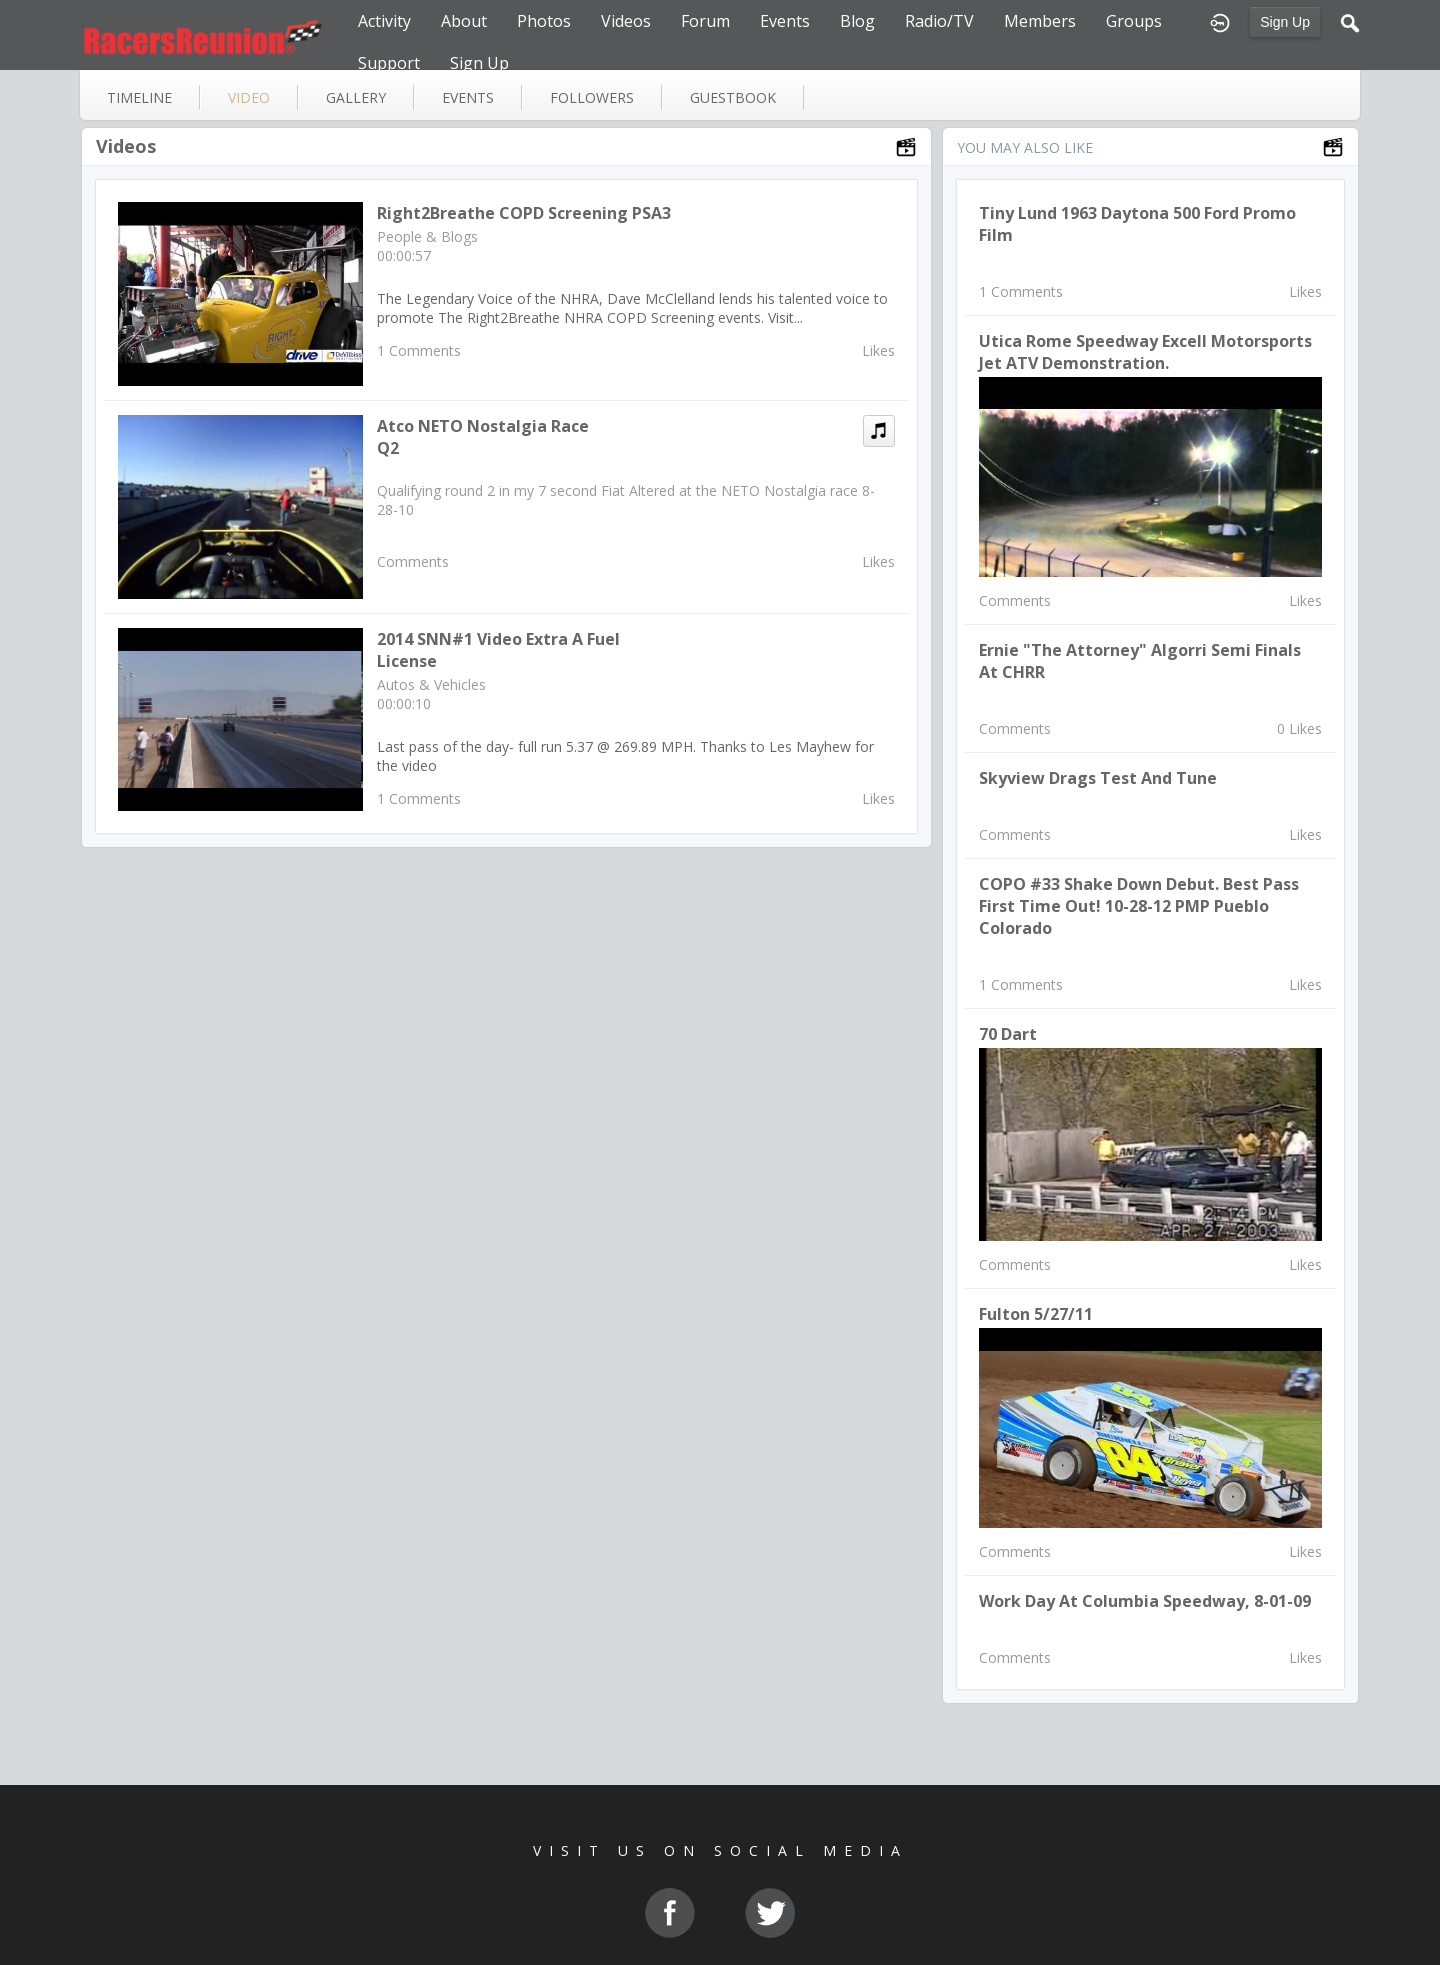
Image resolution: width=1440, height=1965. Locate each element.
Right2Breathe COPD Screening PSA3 (524, 213)
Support (389, 63)
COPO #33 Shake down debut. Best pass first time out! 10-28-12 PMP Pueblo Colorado (1139, 906)
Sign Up (1285, 22)
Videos (626, 21)
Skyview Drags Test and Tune (1098, 778)
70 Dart (1008, 1034)
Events (785, 21)
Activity (384, 21)
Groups (1134, 21)
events (468, 97)
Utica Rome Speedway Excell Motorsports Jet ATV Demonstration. (1145, 352)
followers (592, 97)
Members (1040, 21)
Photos (544, 21)
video (249, 97)
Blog (857, 21)
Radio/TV (939, 21)
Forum (705, 21)
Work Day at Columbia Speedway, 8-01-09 (1145, 1601)
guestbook (733, 97)
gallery (356, 97)
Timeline (139, 97)
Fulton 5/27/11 (1036, 1314)
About (464, 21)
